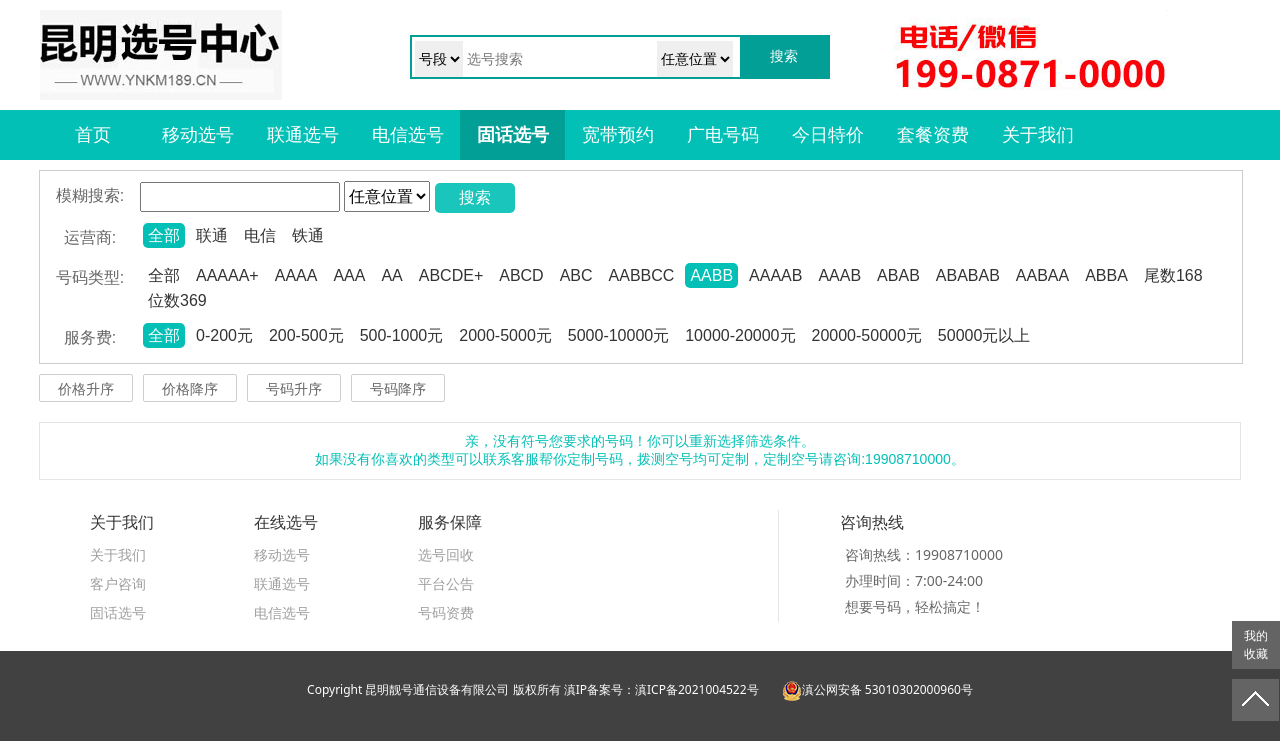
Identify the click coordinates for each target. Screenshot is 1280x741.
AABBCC (642, 275)
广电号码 (723, 135)
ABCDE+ (451, 275)
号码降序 (398, 389)
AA (391, 275)
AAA (349, 275)
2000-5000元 (505, 335)
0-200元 (224, 335)
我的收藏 (1256, 645)
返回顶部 (1256, 700)
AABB (711, 275)
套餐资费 (933, 135)
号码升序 (294, 389)
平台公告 (446, 583)
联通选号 (303, 135)
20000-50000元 (867, 335)
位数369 (177, 300)
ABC (576, 275)
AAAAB (775, 275)
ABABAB (968, 275)
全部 (164, 235)
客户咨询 (118, 583)
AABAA (1042, 275)
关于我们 (1038, 135)
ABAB (898, 275)
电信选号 (408, 135)
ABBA (1106, 275)
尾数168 (1173, 275)
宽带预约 (618, 135)
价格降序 (190, 389)
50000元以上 (984, 335)
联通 (212, 235)
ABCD (521, 275)
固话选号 (513, 135)
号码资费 (446, 612)
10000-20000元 (740, 335)
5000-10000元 (618, 335)
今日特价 (828, 135)
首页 (93, 135)
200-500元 (306, 335)
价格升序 (86, 389)
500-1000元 (402, 335)
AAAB (839, 275)
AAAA (296, 275)
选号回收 (446, 554)
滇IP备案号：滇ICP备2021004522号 (661, 689)
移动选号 (198, 135)
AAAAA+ (227, 275)
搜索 (475, 197)
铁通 (308, 235)
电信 (260, 235)
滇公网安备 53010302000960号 (877, 689)
